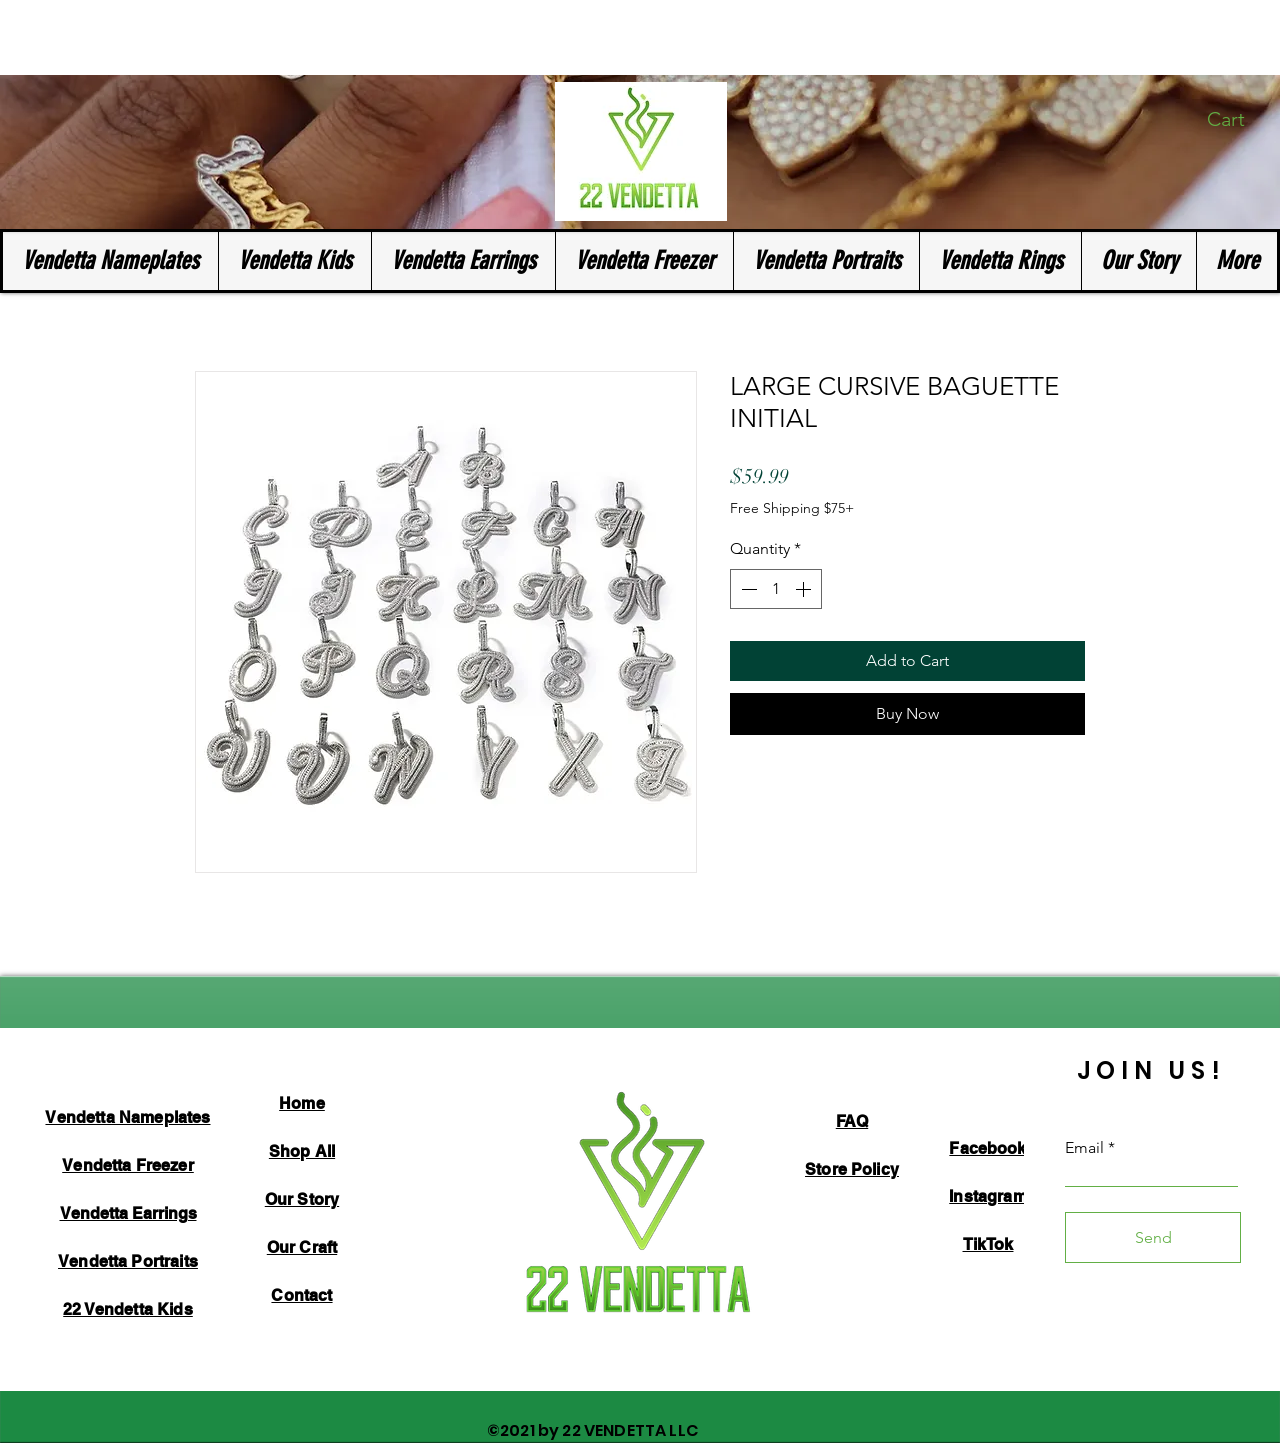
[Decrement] (747, 589)
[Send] (1153, 1237)
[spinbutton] (776, 589)
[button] (1238, 119)
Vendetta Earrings (128, 1213)
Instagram (987, 1196)
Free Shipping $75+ (792, 508)
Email (1084, 1148)
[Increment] (805, 589)
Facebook (987, 1148)
